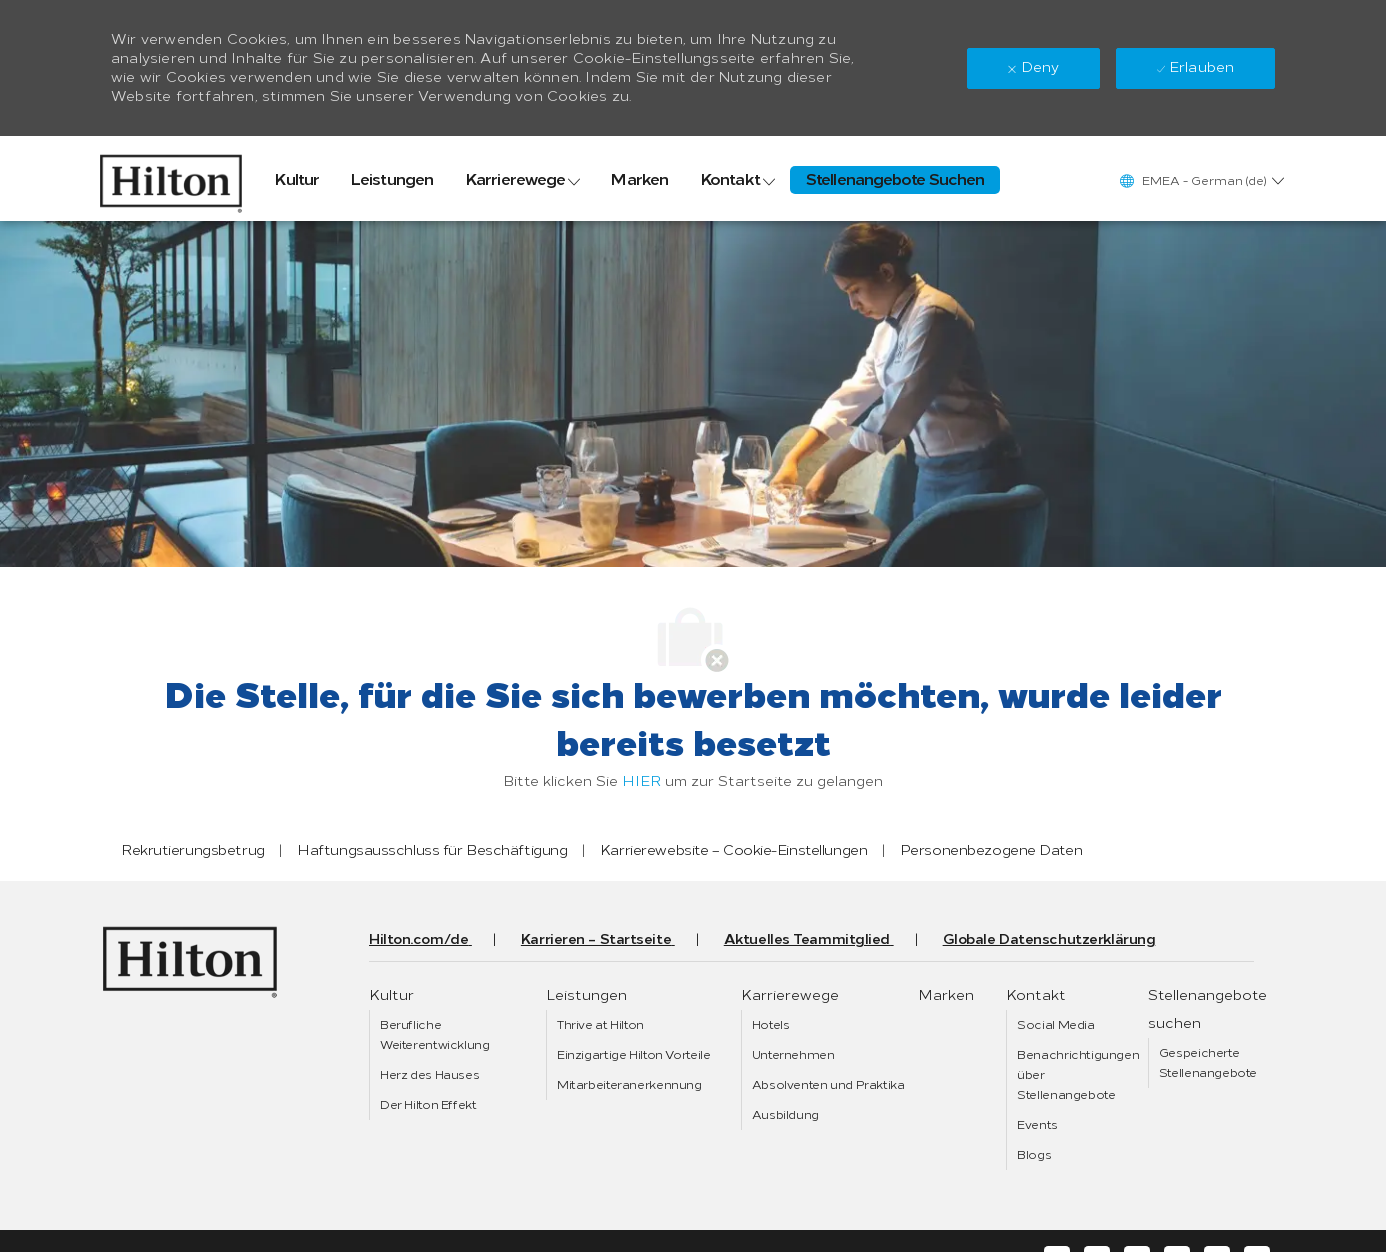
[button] (1201, 180)
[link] (171, 178)
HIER (641, 781)
